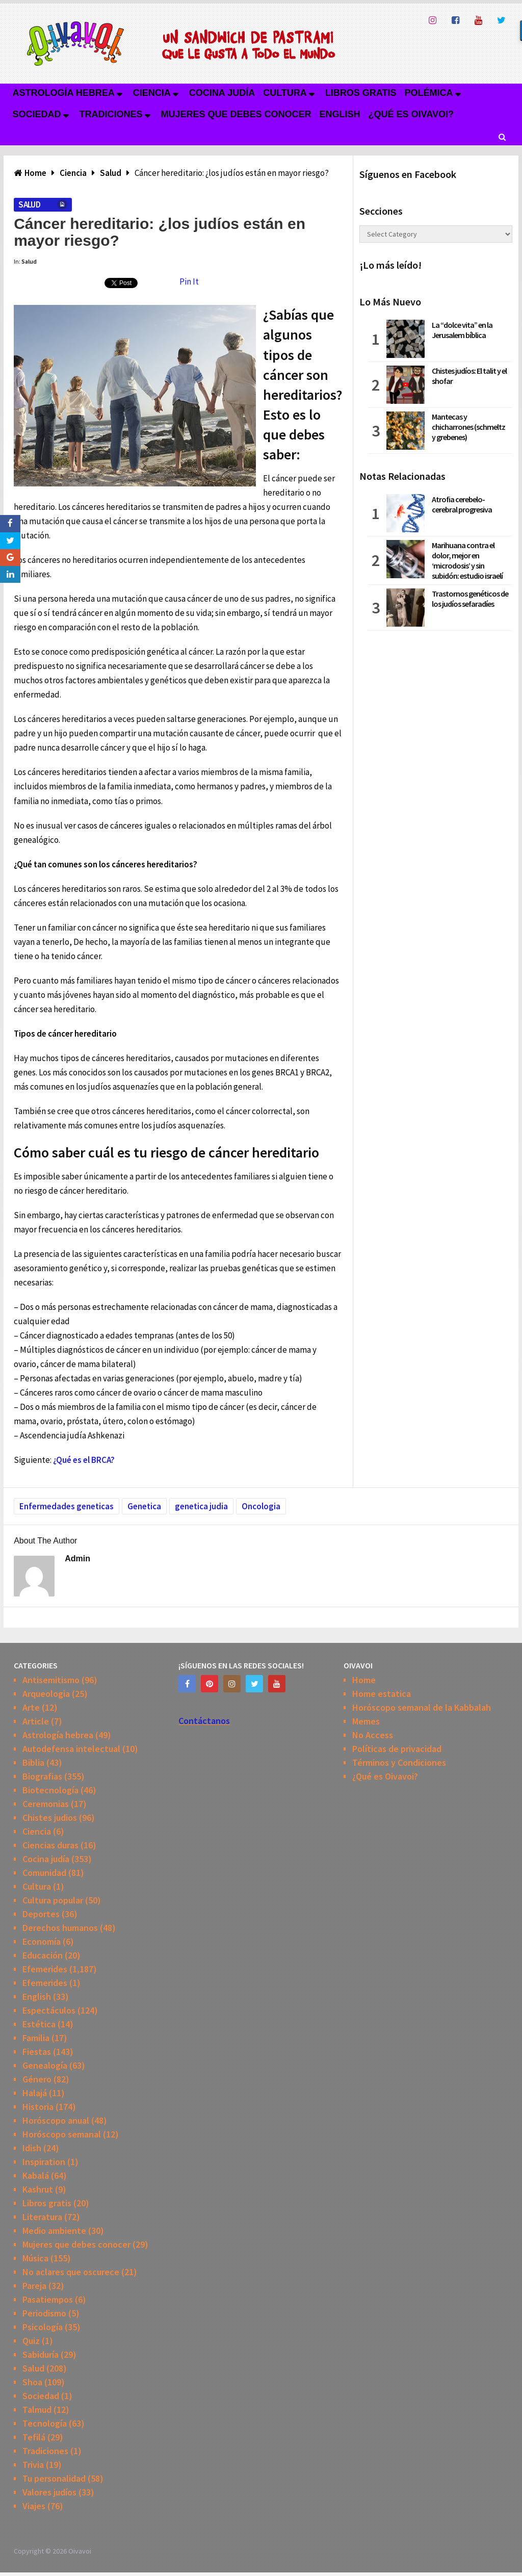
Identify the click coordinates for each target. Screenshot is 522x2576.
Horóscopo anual (55, 2120)
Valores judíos (49, 2492)
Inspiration (43, 2162)
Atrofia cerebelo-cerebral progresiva (462, 504)
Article (35, 1721)
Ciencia (152, 93)
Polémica (429, 93)
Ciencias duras (50, 1845)
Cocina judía (222, 93)
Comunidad (44, 1872)
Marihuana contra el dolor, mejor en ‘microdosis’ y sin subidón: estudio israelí (467, 560)
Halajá (34, 2093)
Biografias (42, 1776)
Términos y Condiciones (399, 1762)
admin (77, 1558)
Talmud (36, 2409)
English (340, 114)
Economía (41, 1941)
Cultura (285, 93)
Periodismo (44, 2313)
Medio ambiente (54, 2230)
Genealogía (44, 2065)
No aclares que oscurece (70, 2272)
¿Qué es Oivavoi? (411, 114)
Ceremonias (45, 1804)
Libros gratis (361, 93)
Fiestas (36, 2051)
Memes (366, 1721)
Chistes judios (49, 1817)
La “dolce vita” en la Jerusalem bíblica (462, 330)
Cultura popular (52, 1900)
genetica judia (201, 1506)
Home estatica (381, 1693)
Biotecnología (50, 1790)
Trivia (33, 2464)
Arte (31, 1707)
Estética (39, 2024)
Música (35, 2258)
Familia (35, 2038)
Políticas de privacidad (396, 1749)
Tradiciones (111, 114)
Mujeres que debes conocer (236, 114)
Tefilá (33, 2437)
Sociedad (36, 114)
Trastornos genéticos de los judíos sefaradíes (470, 598)
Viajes (33, 2506)
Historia (38, 2107)
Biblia (33, 1762)
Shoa (32, 2382)
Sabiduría (40, 2354)
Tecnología (44, 2423)
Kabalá (35, 2175)
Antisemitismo (51, 1680)
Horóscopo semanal (61, 2134)
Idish (31, 2148)
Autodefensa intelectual (71, 1749)
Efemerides (44, 1969)
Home (364, 1680)
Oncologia (261, 1506)
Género (36, 2079)
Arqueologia (46, 1693)
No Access (372, 1735)
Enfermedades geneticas (66, 1506)
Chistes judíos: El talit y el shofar (469, 376)
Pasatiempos (47, 2299)
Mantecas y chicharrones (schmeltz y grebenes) (468, 426)
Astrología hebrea (63, 93)
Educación (42, 1955)
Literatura (42, 2217)
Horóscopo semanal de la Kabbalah (421, 1707)
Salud (29, 204)
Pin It (189, 281)
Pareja (34, 2285)
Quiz (31, 2341)
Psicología (42, 2327)
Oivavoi (79, 2551)
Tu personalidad (54, 2478)
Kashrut (37, 2189)
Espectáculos (48, 2010)
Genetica (144, 1506)
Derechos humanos (60, 1928)
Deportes (41, 1914)
